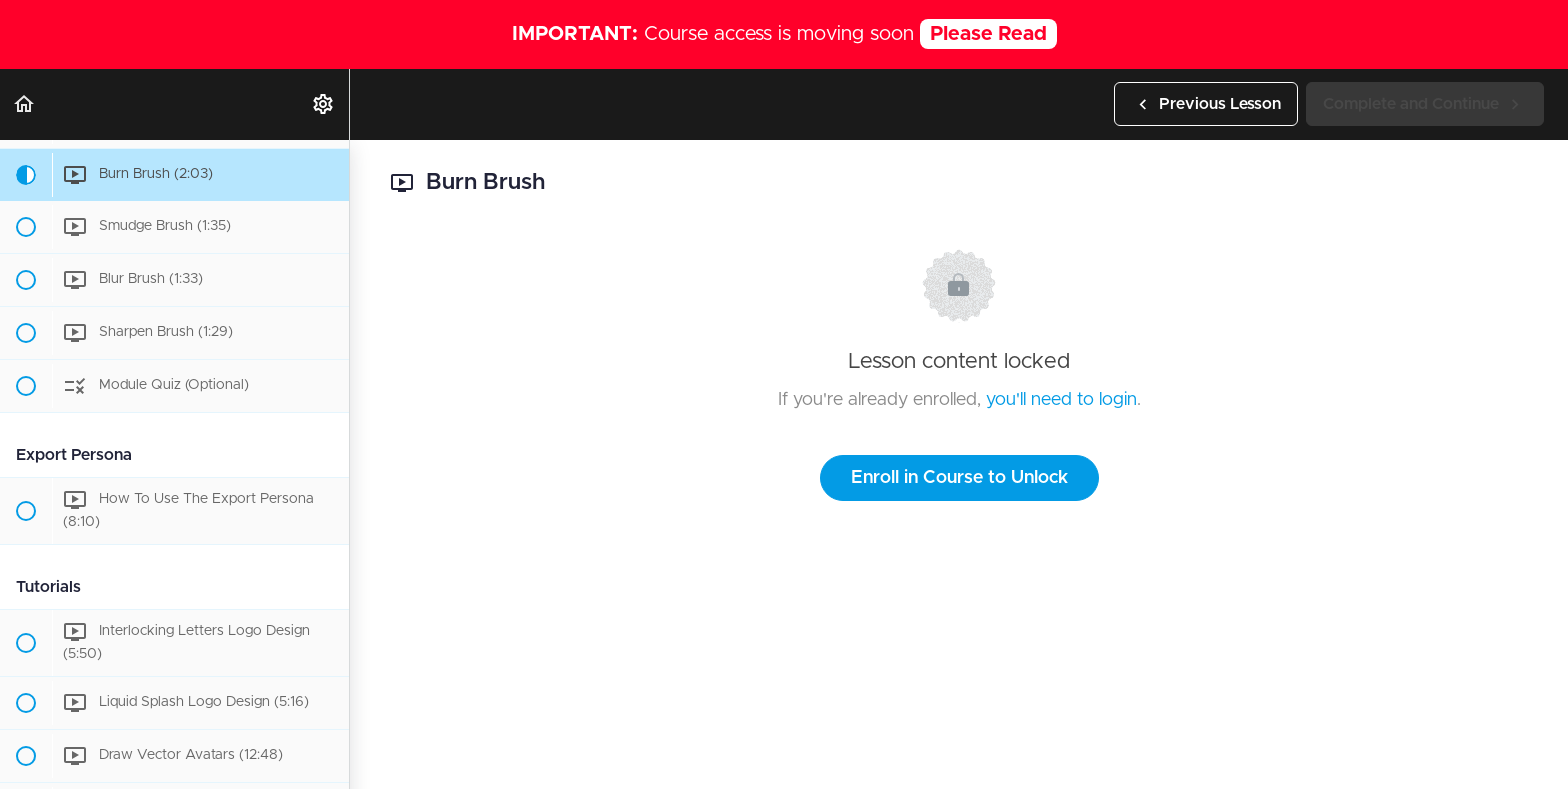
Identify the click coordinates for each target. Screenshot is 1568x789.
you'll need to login (1061, 400)
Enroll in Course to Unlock (959, 478)
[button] (25, 104)
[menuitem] (324, 104)
